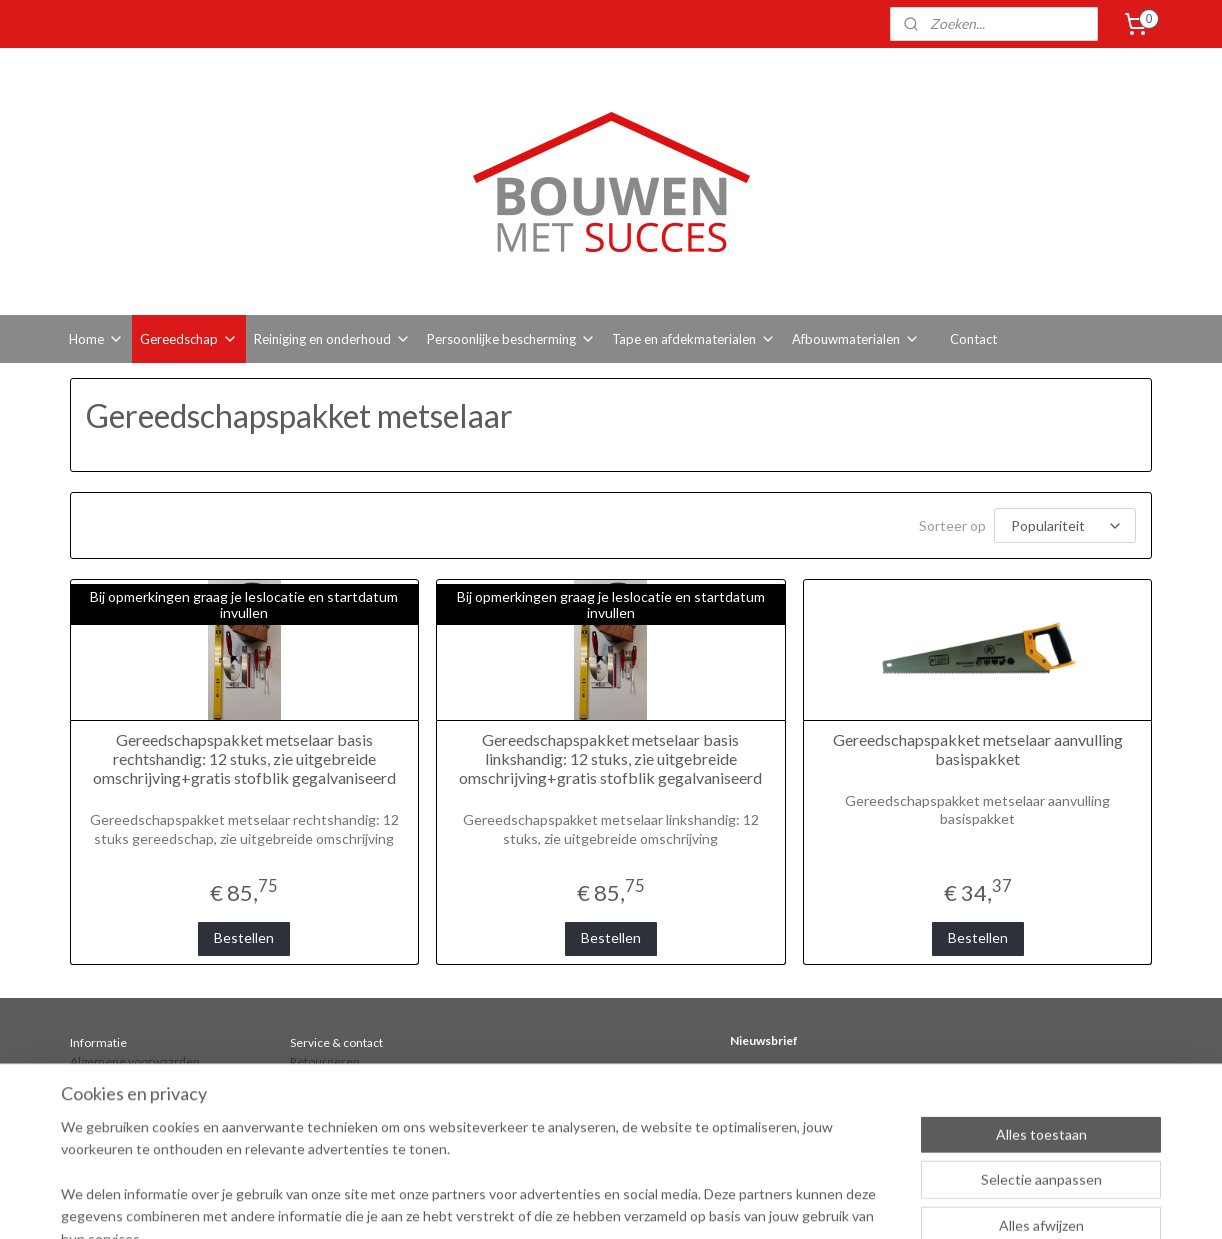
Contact (973, 339)
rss (716, 1202)
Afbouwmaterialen (856, 339)
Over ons (95, 1099)
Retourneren (325, 1061)
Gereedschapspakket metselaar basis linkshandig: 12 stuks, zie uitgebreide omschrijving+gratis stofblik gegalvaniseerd (610, 758)
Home (96, 339)
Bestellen (244, 937)
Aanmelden (781, 1114)
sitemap (680, 1202)
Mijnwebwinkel (948, 1202)
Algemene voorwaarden (135, 1061)
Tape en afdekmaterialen (694, 339)
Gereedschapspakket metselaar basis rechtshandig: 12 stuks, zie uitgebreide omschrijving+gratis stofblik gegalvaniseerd (244, 758)
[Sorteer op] (1065, 525)
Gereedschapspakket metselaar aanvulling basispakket (978, 749)
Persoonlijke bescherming (511, 339)
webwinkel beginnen (785, 1202)
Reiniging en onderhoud (332, 339)
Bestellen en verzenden (134, 1080)
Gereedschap (189, 339)
